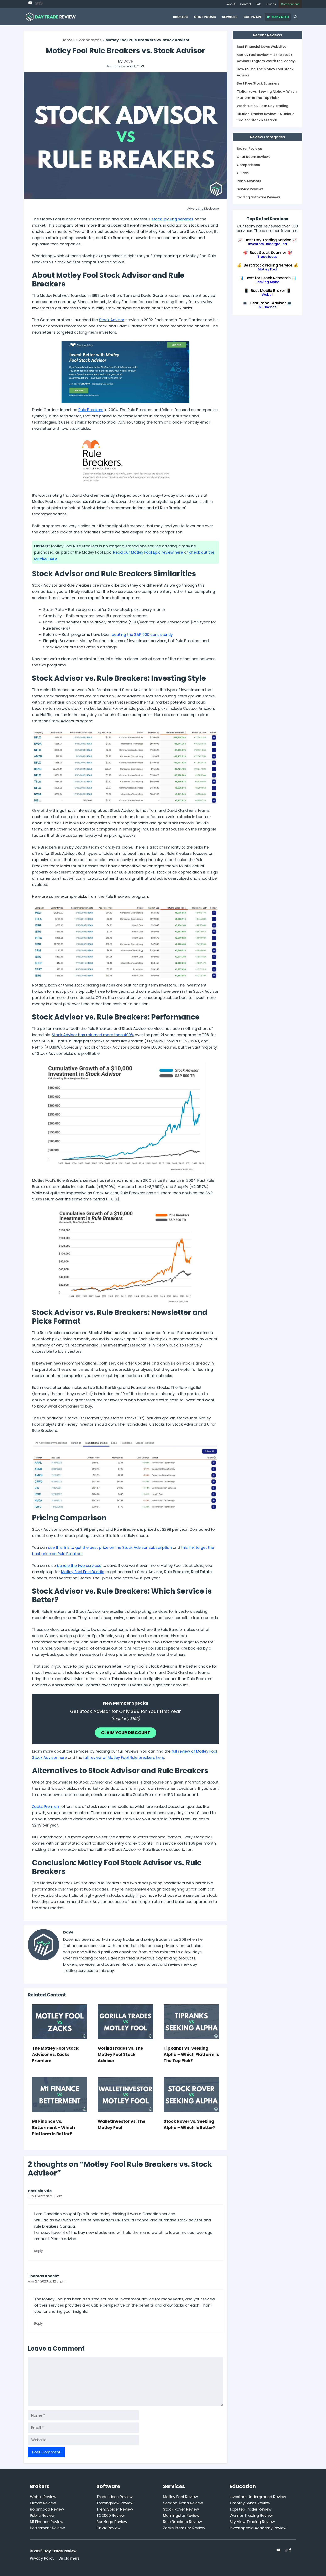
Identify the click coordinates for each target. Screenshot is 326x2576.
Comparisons (290, 4)
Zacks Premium (46, 1806)
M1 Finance (268, 307)
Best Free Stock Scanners (258, 83)
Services (229, 17)
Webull (267, 295)
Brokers (180, 17)
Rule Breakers (90, 409)
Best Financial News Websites (261, 46)
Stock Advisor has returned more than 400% (93, 1034)
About (231, 4)
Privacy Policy (42, 2558)
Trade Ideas (267, 257)
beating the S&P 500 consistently (142, 634)
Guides (271, 4)
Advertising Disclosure (203, 208)
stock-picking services (172, 219)
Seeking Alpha (267, 282)
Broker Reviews (249, 148)
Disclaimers (69, 2558)
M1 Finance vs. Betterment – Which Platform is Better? (53, 2127)
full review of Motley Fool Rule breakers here (123, 1757)
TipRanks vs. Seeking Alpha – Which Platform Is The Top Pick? (191, 2054)
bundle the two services (79, 1565)
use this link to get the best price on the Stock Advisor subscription (110, 1547)
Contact (245, 4)
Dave (128, 61)
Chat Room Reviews (253, 156)
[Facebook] (41, 4)
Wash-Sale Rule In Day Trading (262, 105)
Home (67, 40)
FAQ (258, 4)
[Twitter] (30, 3)
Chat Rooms (205, 17)
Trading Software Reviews (258, 197)
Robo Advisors (249, 181)
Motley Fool (267, 269)
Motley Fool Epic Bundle (82, 1571)
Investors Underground (267, 244)
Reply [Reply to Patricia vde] (38, 2251)
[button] (295, 17)
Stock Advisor (111, 319)
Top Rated (278, 17)
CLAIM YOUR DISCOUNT (125, 1733)
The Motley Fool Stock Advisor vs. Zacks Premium (55, 2054)
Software (253, 17)
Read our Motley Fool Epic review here (148, 552)
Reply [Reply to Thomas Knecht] (38, 2323)
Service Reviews (250, 189)
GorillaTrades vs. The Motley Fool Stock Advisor (120, 2054)
